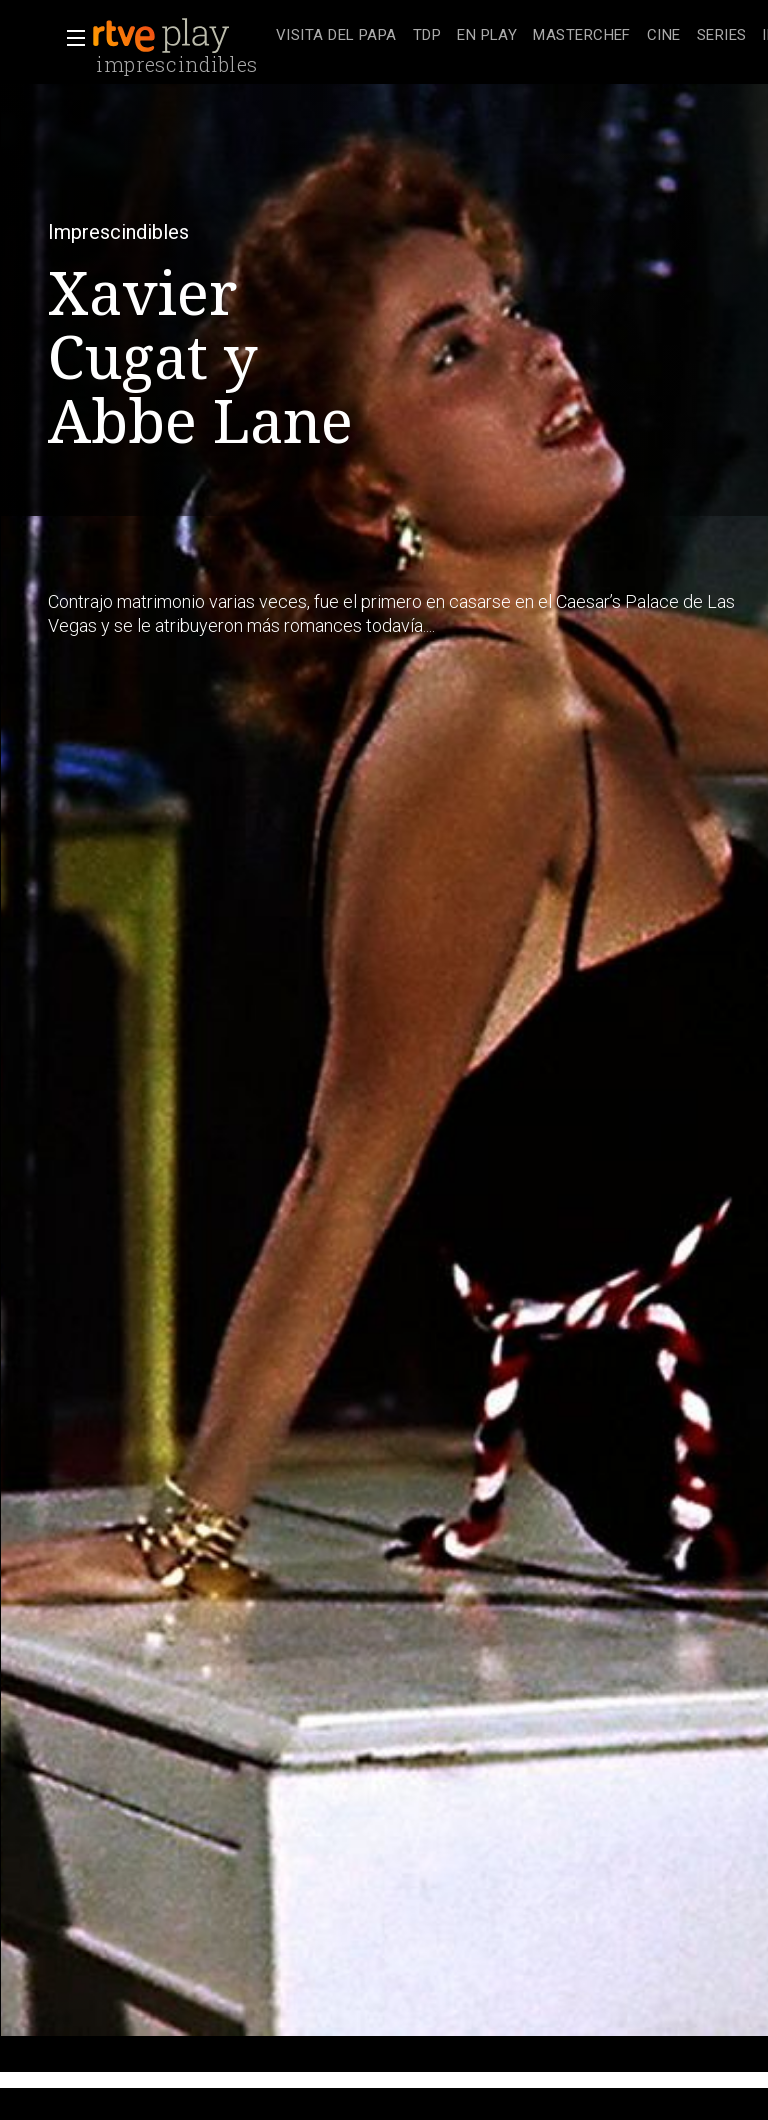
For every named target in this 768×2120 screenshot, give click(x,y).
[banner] (180, 36)
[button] (70, 38)
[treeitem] (336, 36)
